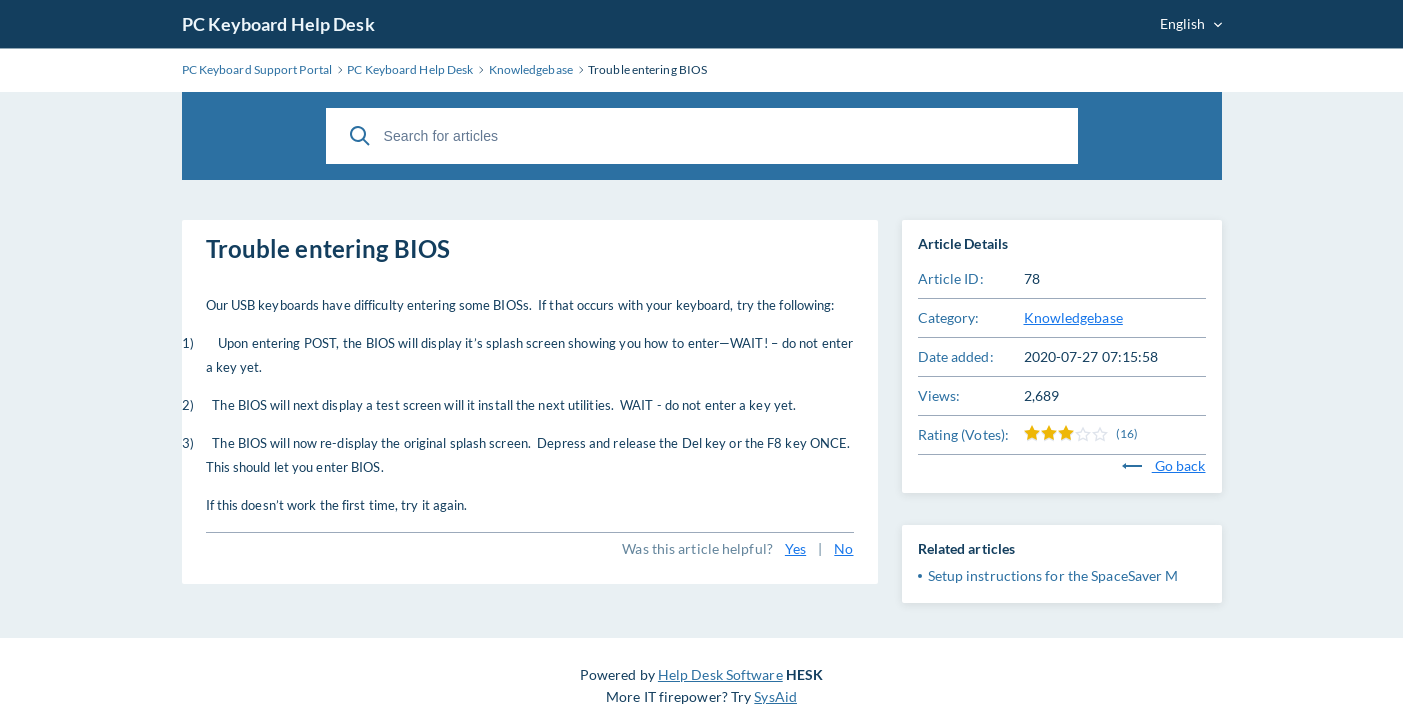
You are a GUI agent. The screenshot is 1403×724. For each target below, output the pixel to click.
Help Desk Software (720, 674)
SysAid (775, 696)
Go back (1164, 465)
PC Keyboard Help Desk (278, 24)
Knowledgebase (1073, 317)
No (843, 548)
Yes (795, 548)
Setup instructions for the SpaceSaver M (1053, 575)
